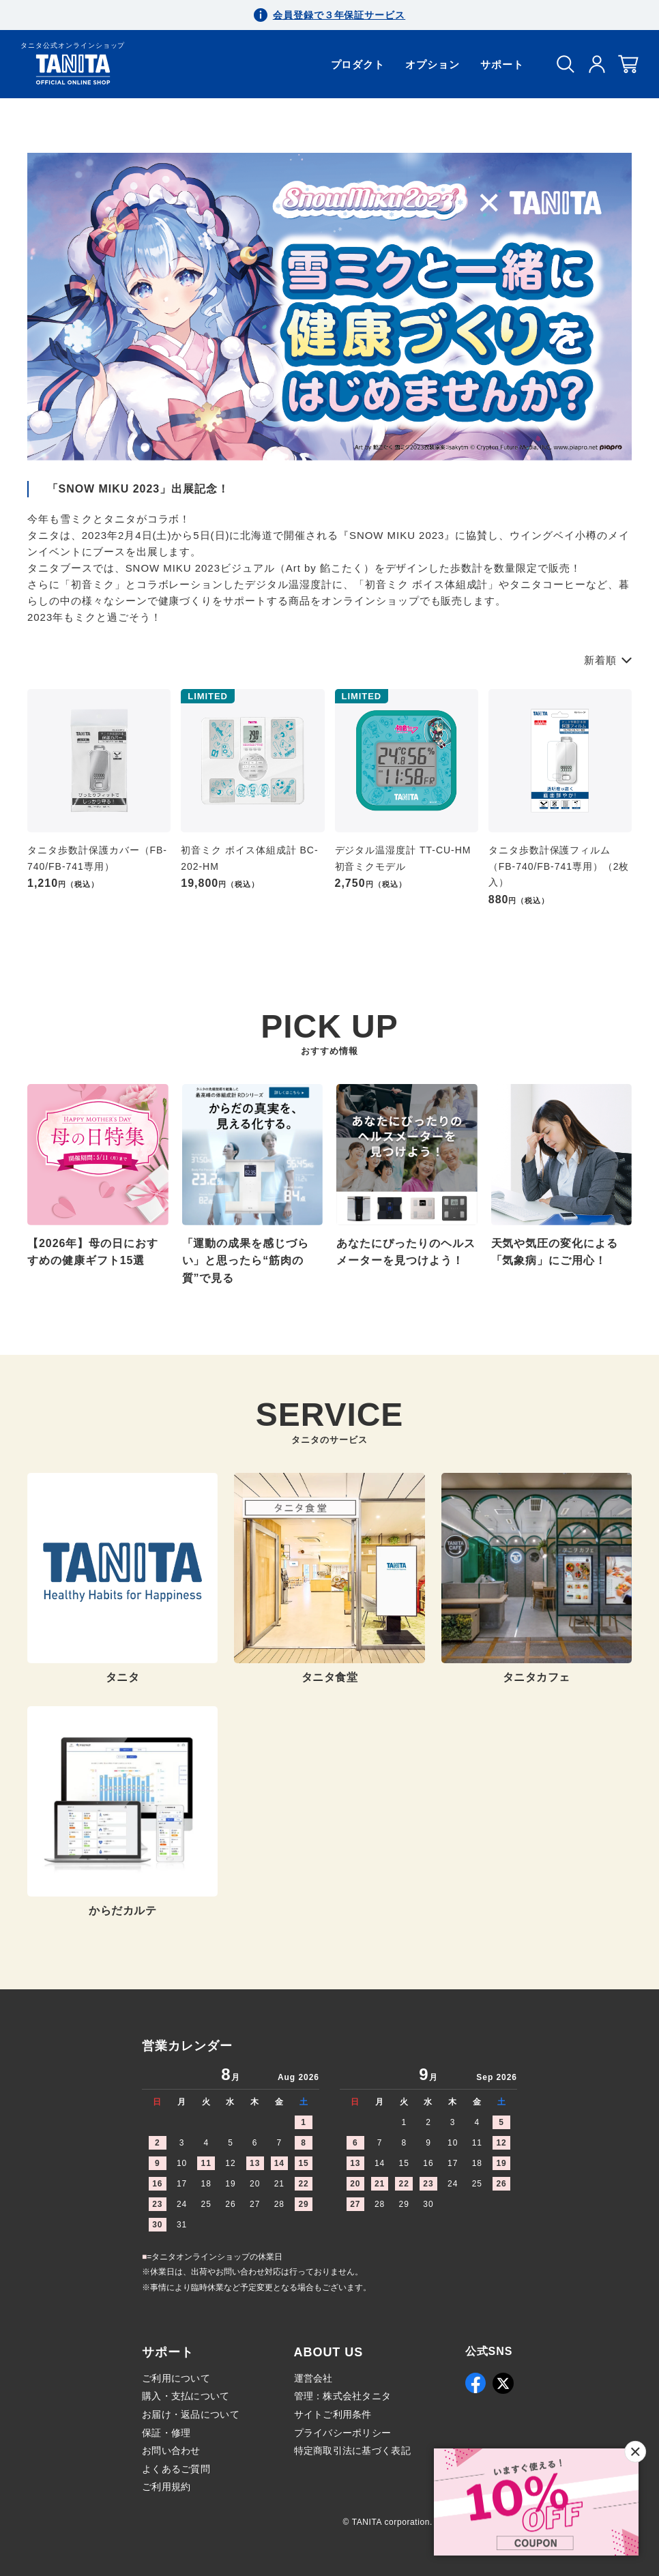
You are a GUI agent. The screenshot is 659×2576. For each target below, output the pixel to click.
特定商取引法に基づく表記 (352, 2450)
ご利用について (176, 2378)
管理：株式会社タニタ (343, 2395)
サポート (502, 64)
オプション (432, 64)
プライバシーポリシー (343, 2432)
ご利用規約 (166, 2486)
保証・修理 (166, 2432)
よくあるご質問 (176, 2468)
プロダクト (358, 64)
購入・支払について (186, 2395)
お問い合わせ (171, 2450)
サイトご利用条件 (333, 2414)
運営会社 (313, 2378)
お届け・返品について (190, 2414)
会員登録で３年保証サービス (339, 15)
